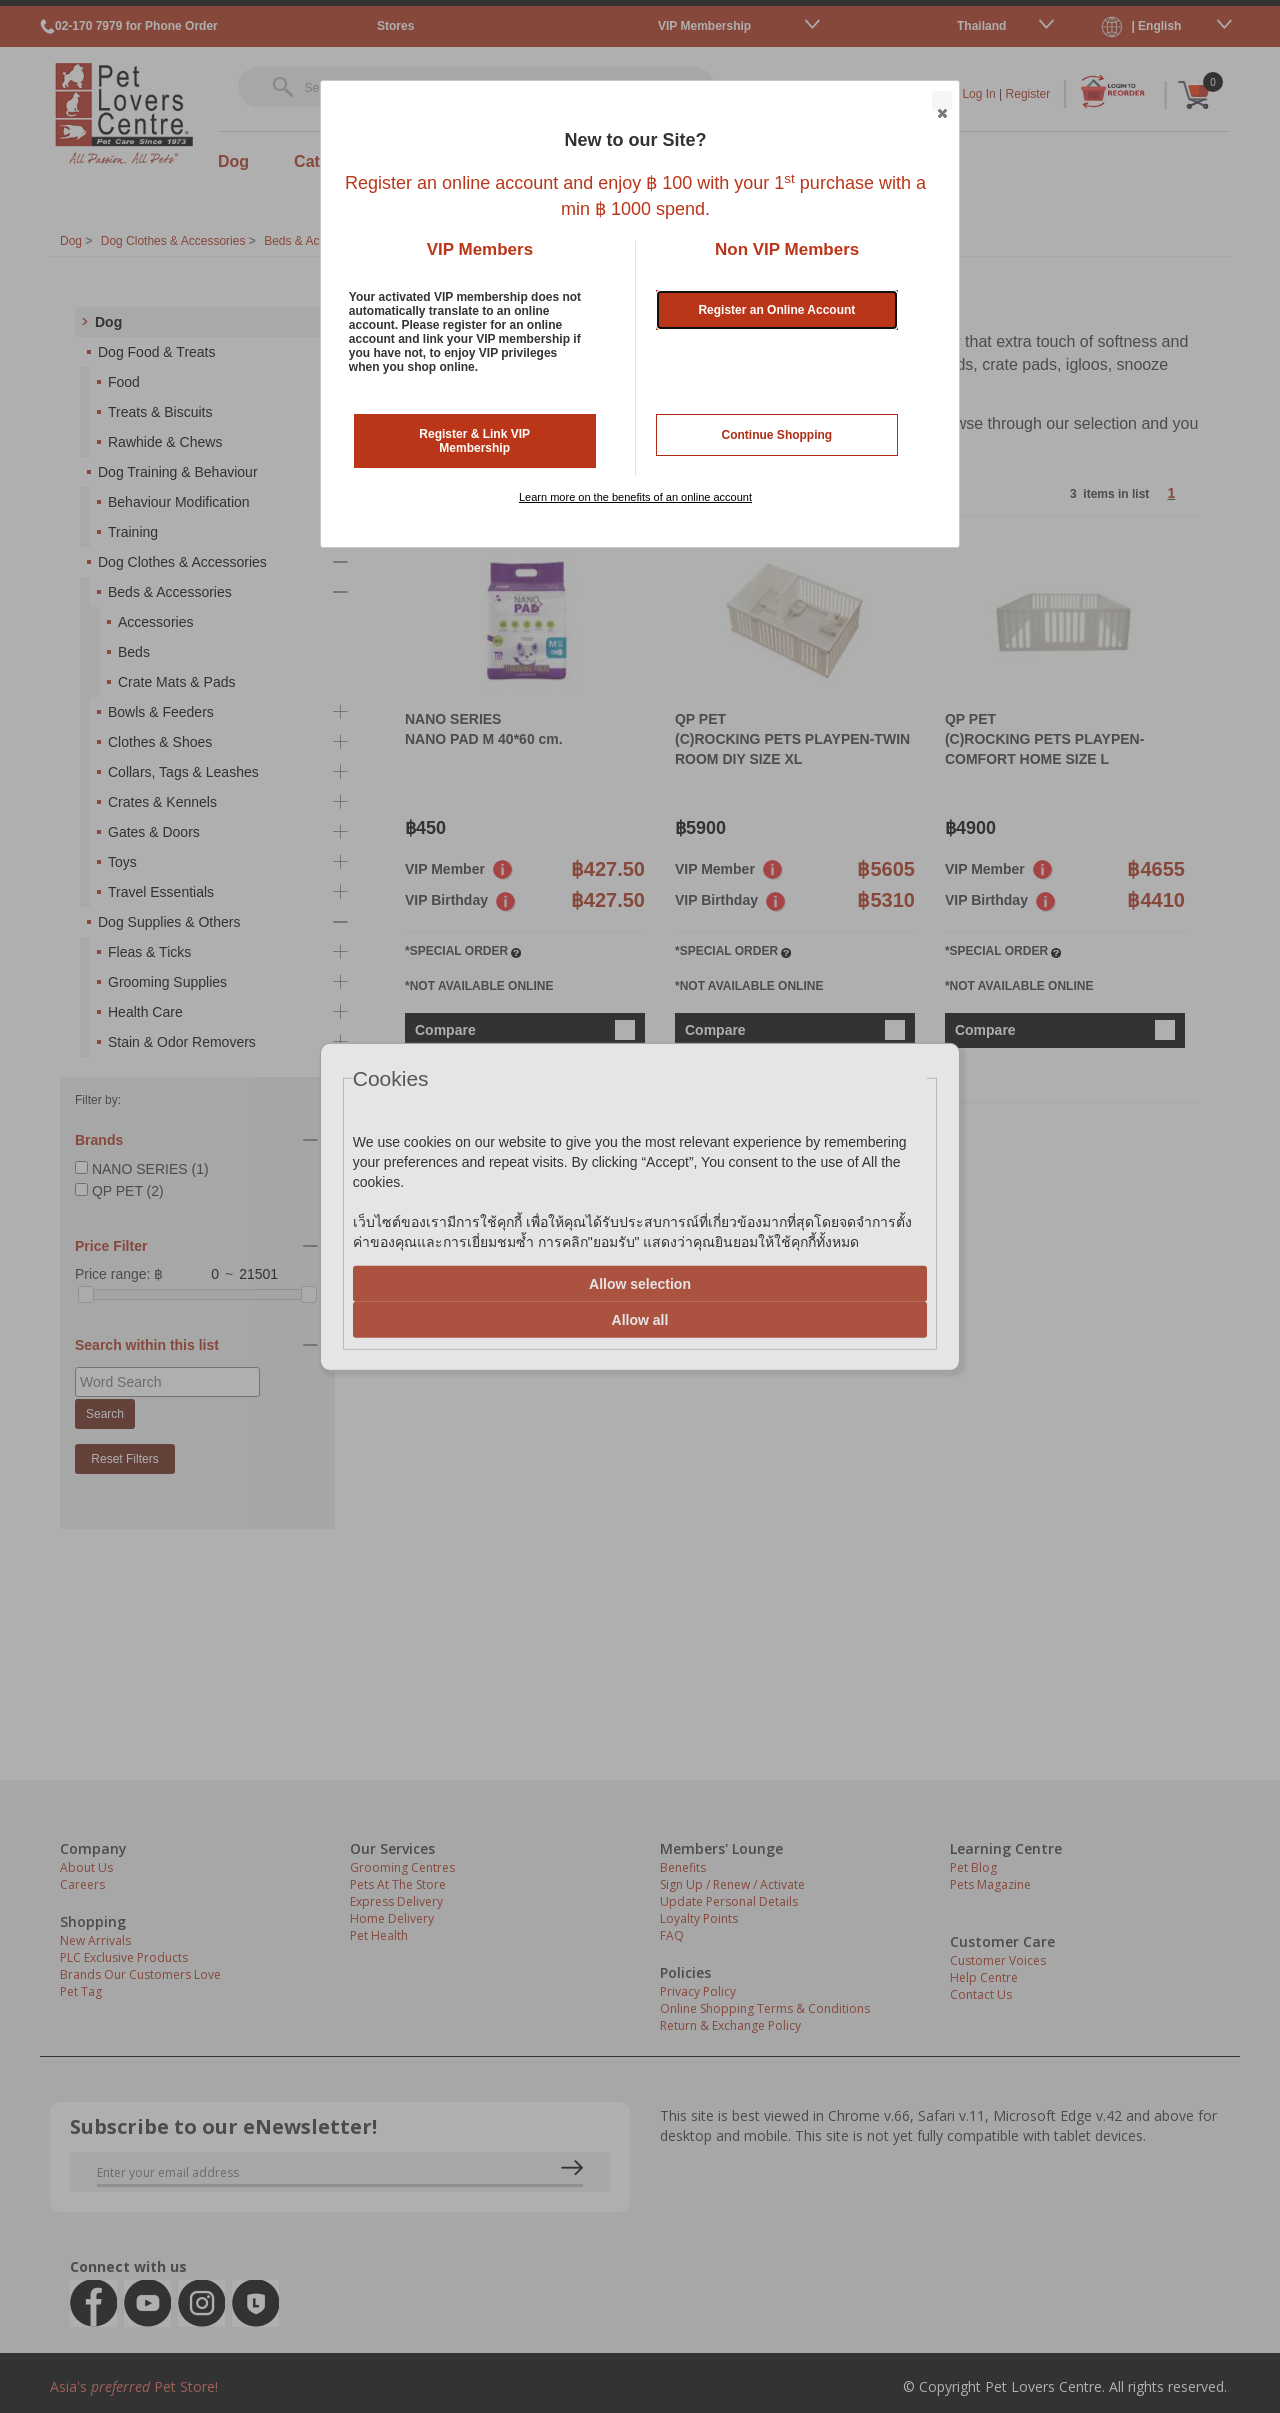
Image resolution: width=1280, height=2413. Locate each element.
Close (941, 102)
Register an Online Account (776, 310)
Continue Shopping (777, 435)
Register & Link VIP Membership (474, 441)
